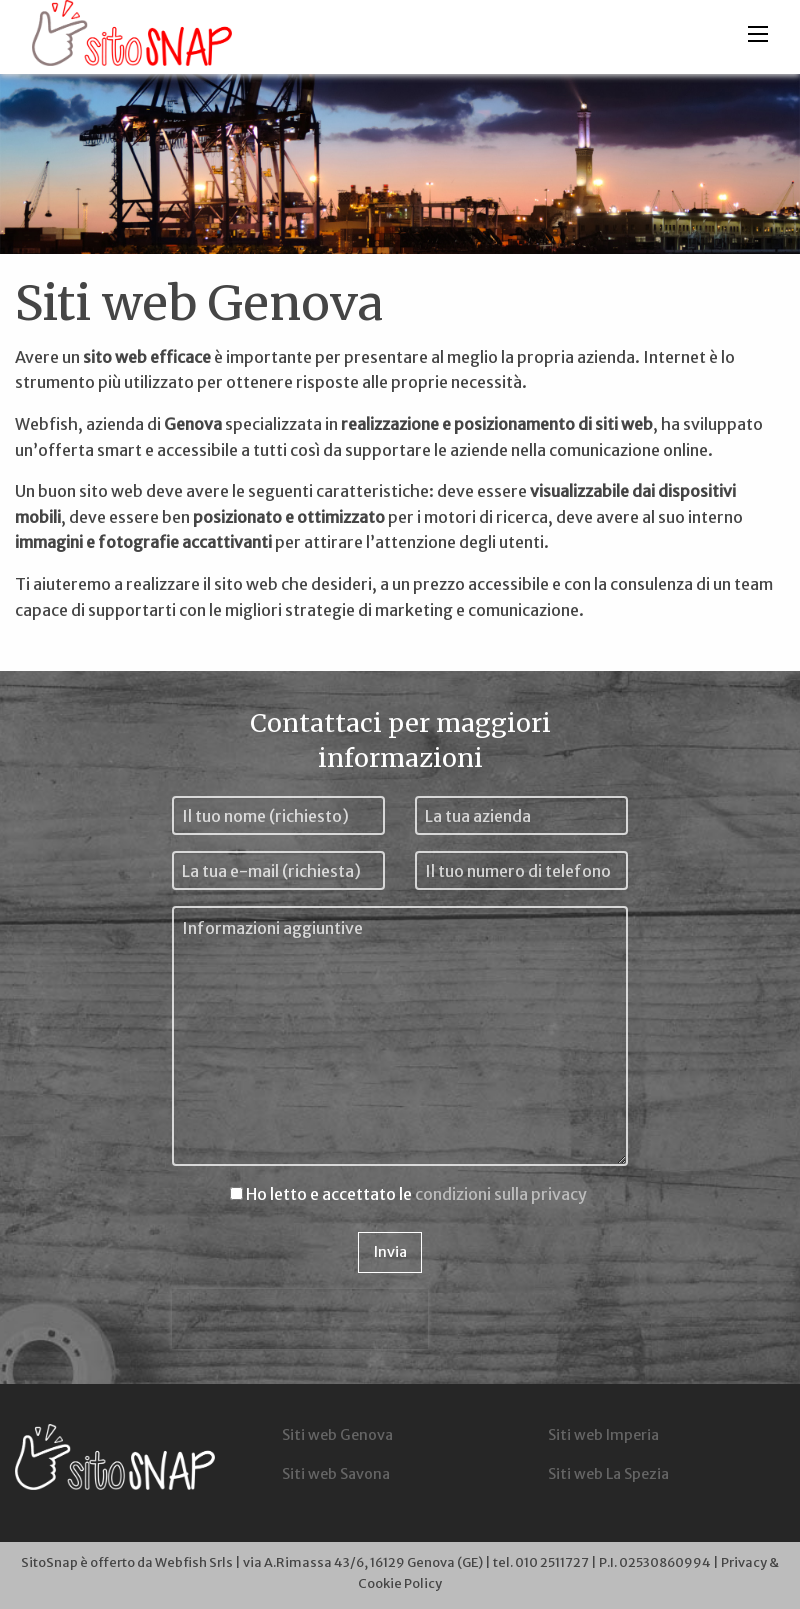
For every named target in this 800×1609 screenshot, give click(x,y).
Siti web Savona (336, 1474)
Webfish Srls (194, 1562)
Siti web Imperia (603, 1435)
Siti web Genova (337, 1435)
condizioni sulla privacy (501, 1194)
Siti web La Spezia (608, 1474)
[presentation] (300, 1319)
